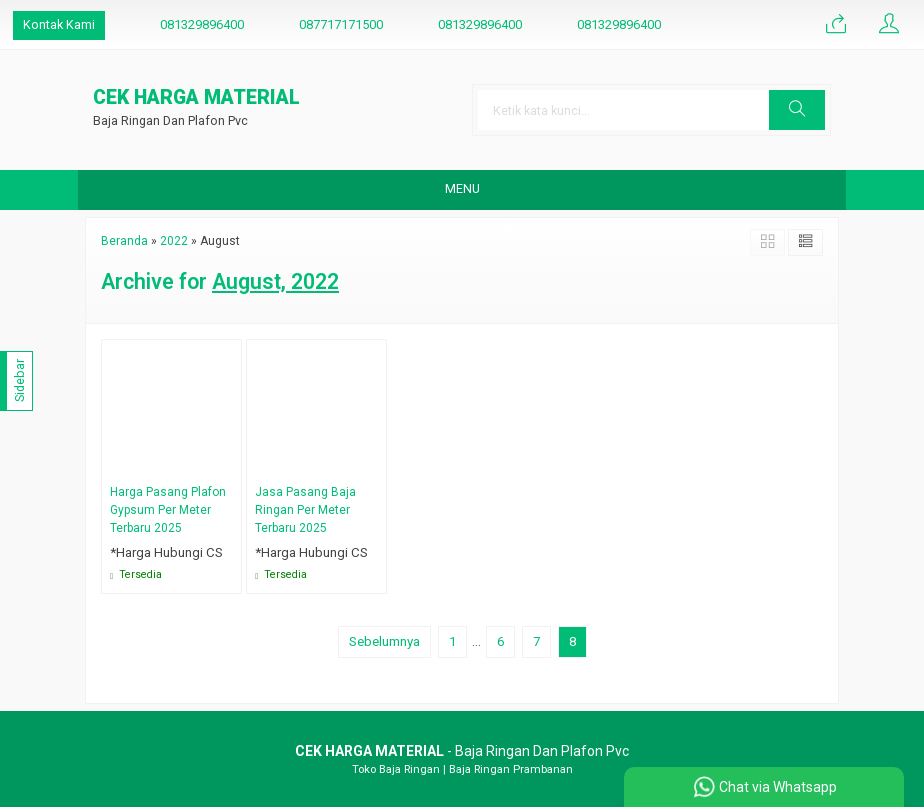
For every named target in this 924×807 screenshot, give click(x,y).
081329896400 (202, 24)
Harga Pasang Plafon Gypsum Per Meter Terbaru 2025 (168, 510)
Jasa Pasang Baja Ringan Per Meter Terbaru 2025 (305, 510)
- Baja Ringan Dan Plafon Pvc (462, 751)
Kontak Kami (59, 24)
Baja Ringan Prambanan (511, 769)
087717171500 (341, 24)
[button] (797, 110)
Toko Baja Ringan (396, 769)
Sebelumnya (384, 641)
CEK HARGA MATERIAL (196, 98)
